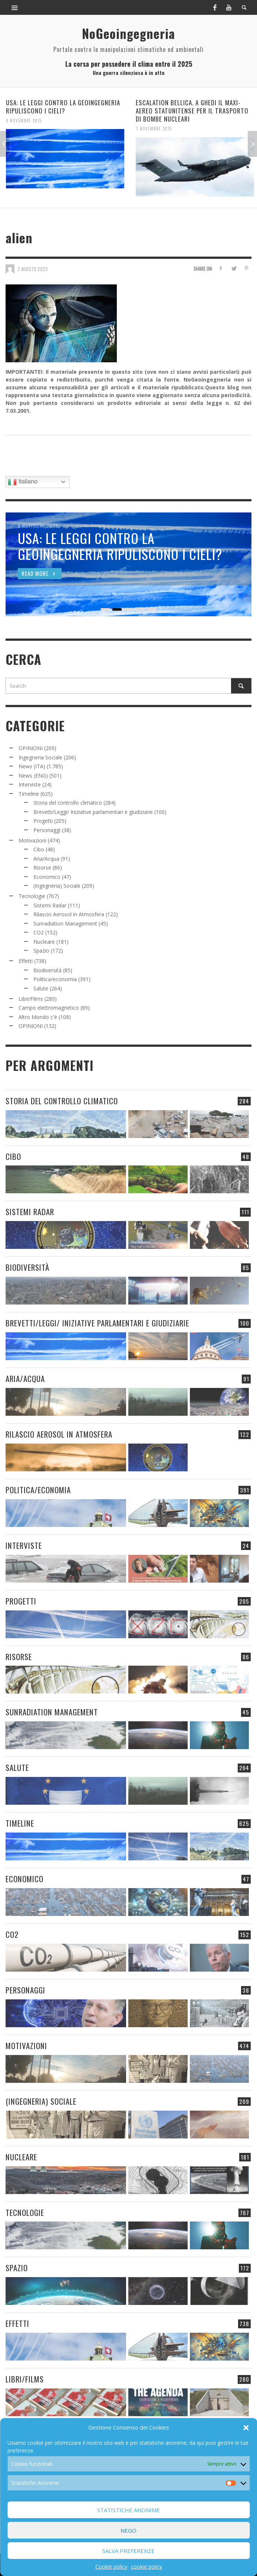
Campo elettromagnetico (49, 1007)
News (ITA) (32, 766)
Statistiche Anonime (128, 2510)
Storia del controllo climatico (67, 802)
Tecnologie (32, 896)
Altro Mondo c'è (38, 1016)
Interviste (30, 784)
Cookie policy (111, 2566)
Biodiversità (47, 970)
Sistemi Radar (49, 905)
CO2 (38, 932)
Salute (40, 988)
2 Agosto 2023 (32, 268)
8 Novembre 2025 (24, 120)
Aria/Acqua (46, 858)
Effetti (26, 960)
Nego (128, 2530)
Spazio (41, 950)
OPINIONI (31, 748)
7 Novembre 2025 (154, 129)
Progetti (43, 820)
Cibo (38, 849)
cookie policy (146, 2566)
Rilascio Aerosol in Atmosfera (68, 914)
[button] (246, 2427)
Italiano (22, 482)
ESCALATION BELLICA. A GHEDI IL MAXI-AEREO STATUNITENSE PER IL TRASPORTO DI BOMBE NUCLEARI (192, 110)
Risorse (42, 867)
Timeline (29, 793)
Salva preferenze (128, 2550)
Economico (46, 876)
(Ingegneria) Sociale (56, 885)
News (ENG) (33, 775)
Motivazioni (32, 840)
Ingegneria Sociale (40, 757)
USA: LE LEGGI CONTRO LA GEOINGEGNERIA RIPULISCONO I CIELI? (63, 106)
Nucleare (44, 941)
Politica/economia (55, 979)
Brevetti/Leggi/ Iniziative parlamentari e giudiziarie (93, 811)
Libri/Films (31, 998)
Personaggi (46, 830)
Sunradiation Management (65, 923)
